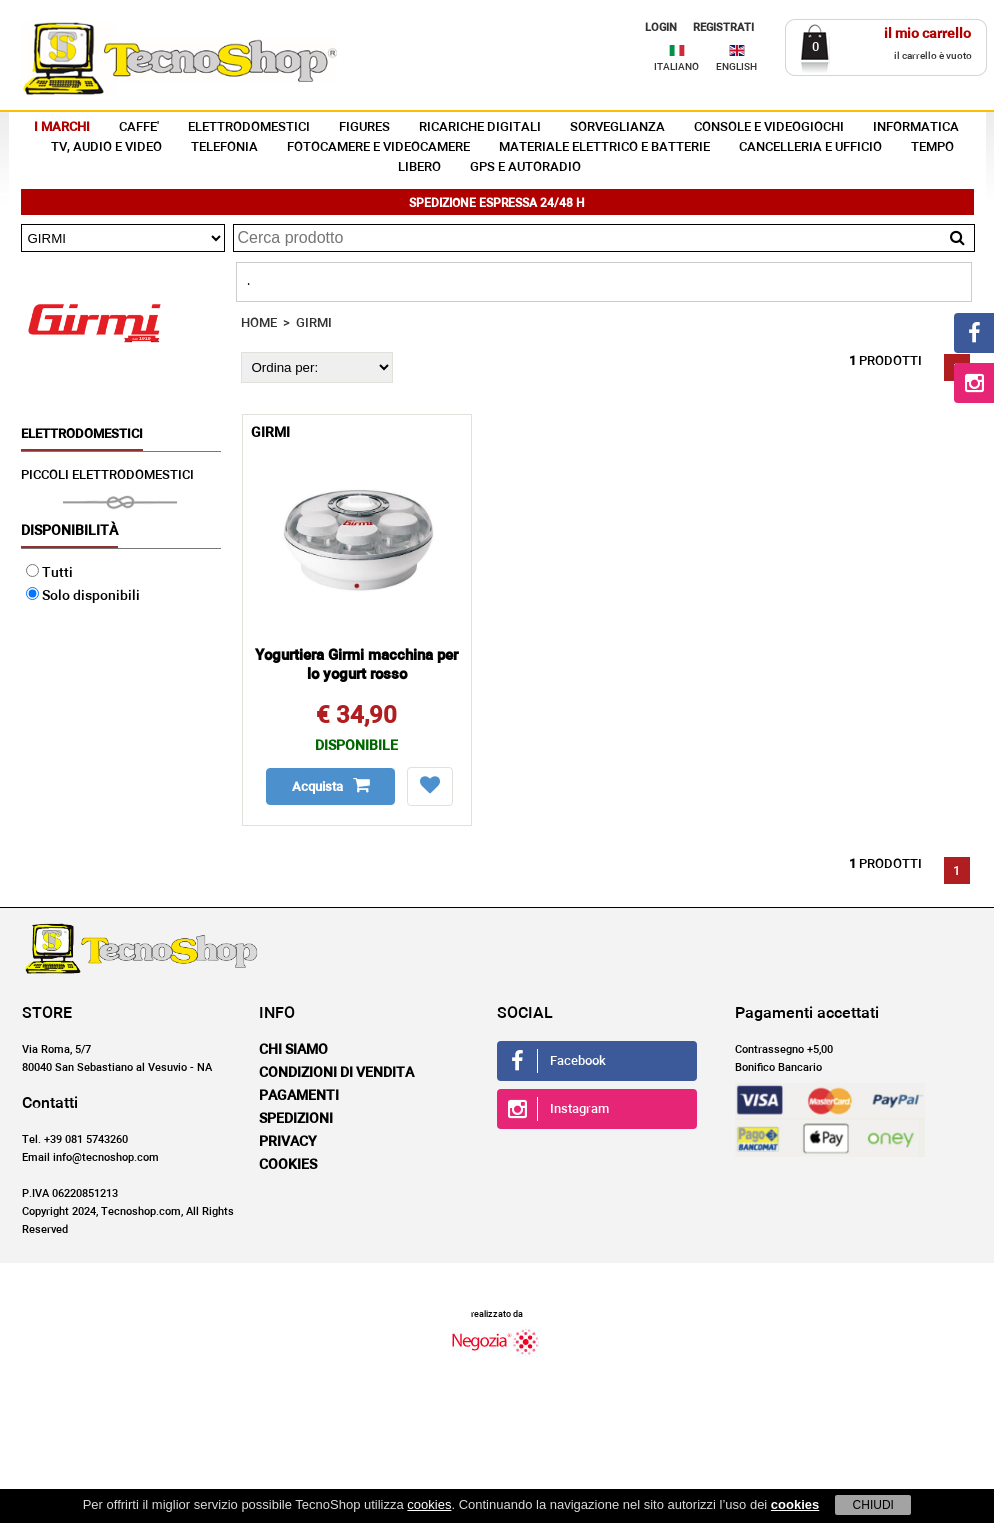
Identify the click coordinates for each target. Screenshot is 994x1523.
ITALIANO (676, 67)
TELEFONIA (224, 147)
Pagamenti (299, 1096)
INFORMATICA (916, 127)
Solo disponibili (83, 596)
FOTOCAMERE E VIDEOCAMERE (378, 147)
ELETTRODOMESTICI (249, 127)
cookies (429, 1504)
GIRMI (314, 323)
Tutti (49, 573)
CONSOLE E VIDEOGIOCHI (769, 127)
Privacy (288, 1142)
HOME (259, 323)
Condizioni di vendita (336, 1073)
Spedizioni (296, 1119)
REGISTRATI (723, 27)
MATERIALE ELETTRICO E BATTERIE (604, 147)
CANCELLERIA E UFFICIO (810, 147)
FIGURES (364, 127)
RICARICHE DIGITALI (480, 127)
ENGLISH (736, 67)
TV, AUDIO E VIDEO (106, 147)
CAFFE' (139, 127)
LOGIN (661, 27)
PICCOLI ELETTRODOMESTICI (107, 475)
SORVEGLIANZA (617, 127)
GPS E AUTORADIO (525, 167)
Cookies (288, 1165)
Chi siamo (293, 1050)
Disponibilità (69, 531)
